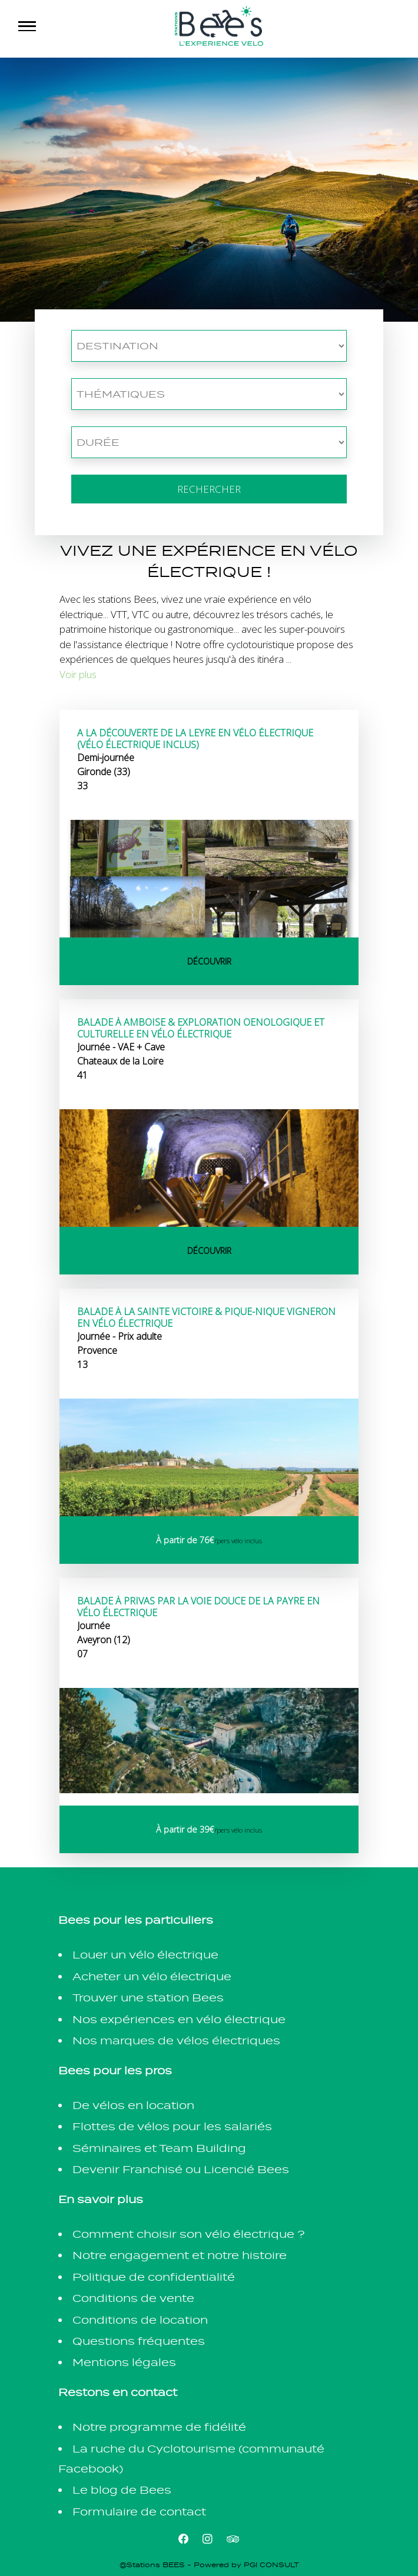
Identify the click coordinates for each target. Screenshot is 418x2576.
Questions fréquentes (138, 2341)
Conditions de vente (133, 2298)
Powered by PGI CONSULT (246, 2565)
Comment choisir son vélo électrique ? (188, 2234)
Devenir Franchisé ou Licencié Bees (180, 2169)
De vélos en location (133, 2105)
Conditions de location (140, 2320)
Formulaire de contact (139, 2511)
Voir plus (78, 674)
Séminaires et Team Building (159, 2148)
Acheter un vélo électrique (151, 1976)
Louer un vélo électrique (145, 1954)
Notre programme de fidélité (159, 2427)
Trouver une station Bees (148, 1997)
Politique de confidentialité (153, 2277)
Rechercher (209, 489)
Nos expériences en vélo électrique (179, 2019)
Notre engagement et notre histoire (179, 2255)
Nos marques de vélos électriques (176, 2040)
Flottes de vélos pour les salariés (172, 2126)
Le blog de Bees (121, 2490)
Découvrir (209, 961)
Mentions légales (124, 2362)
